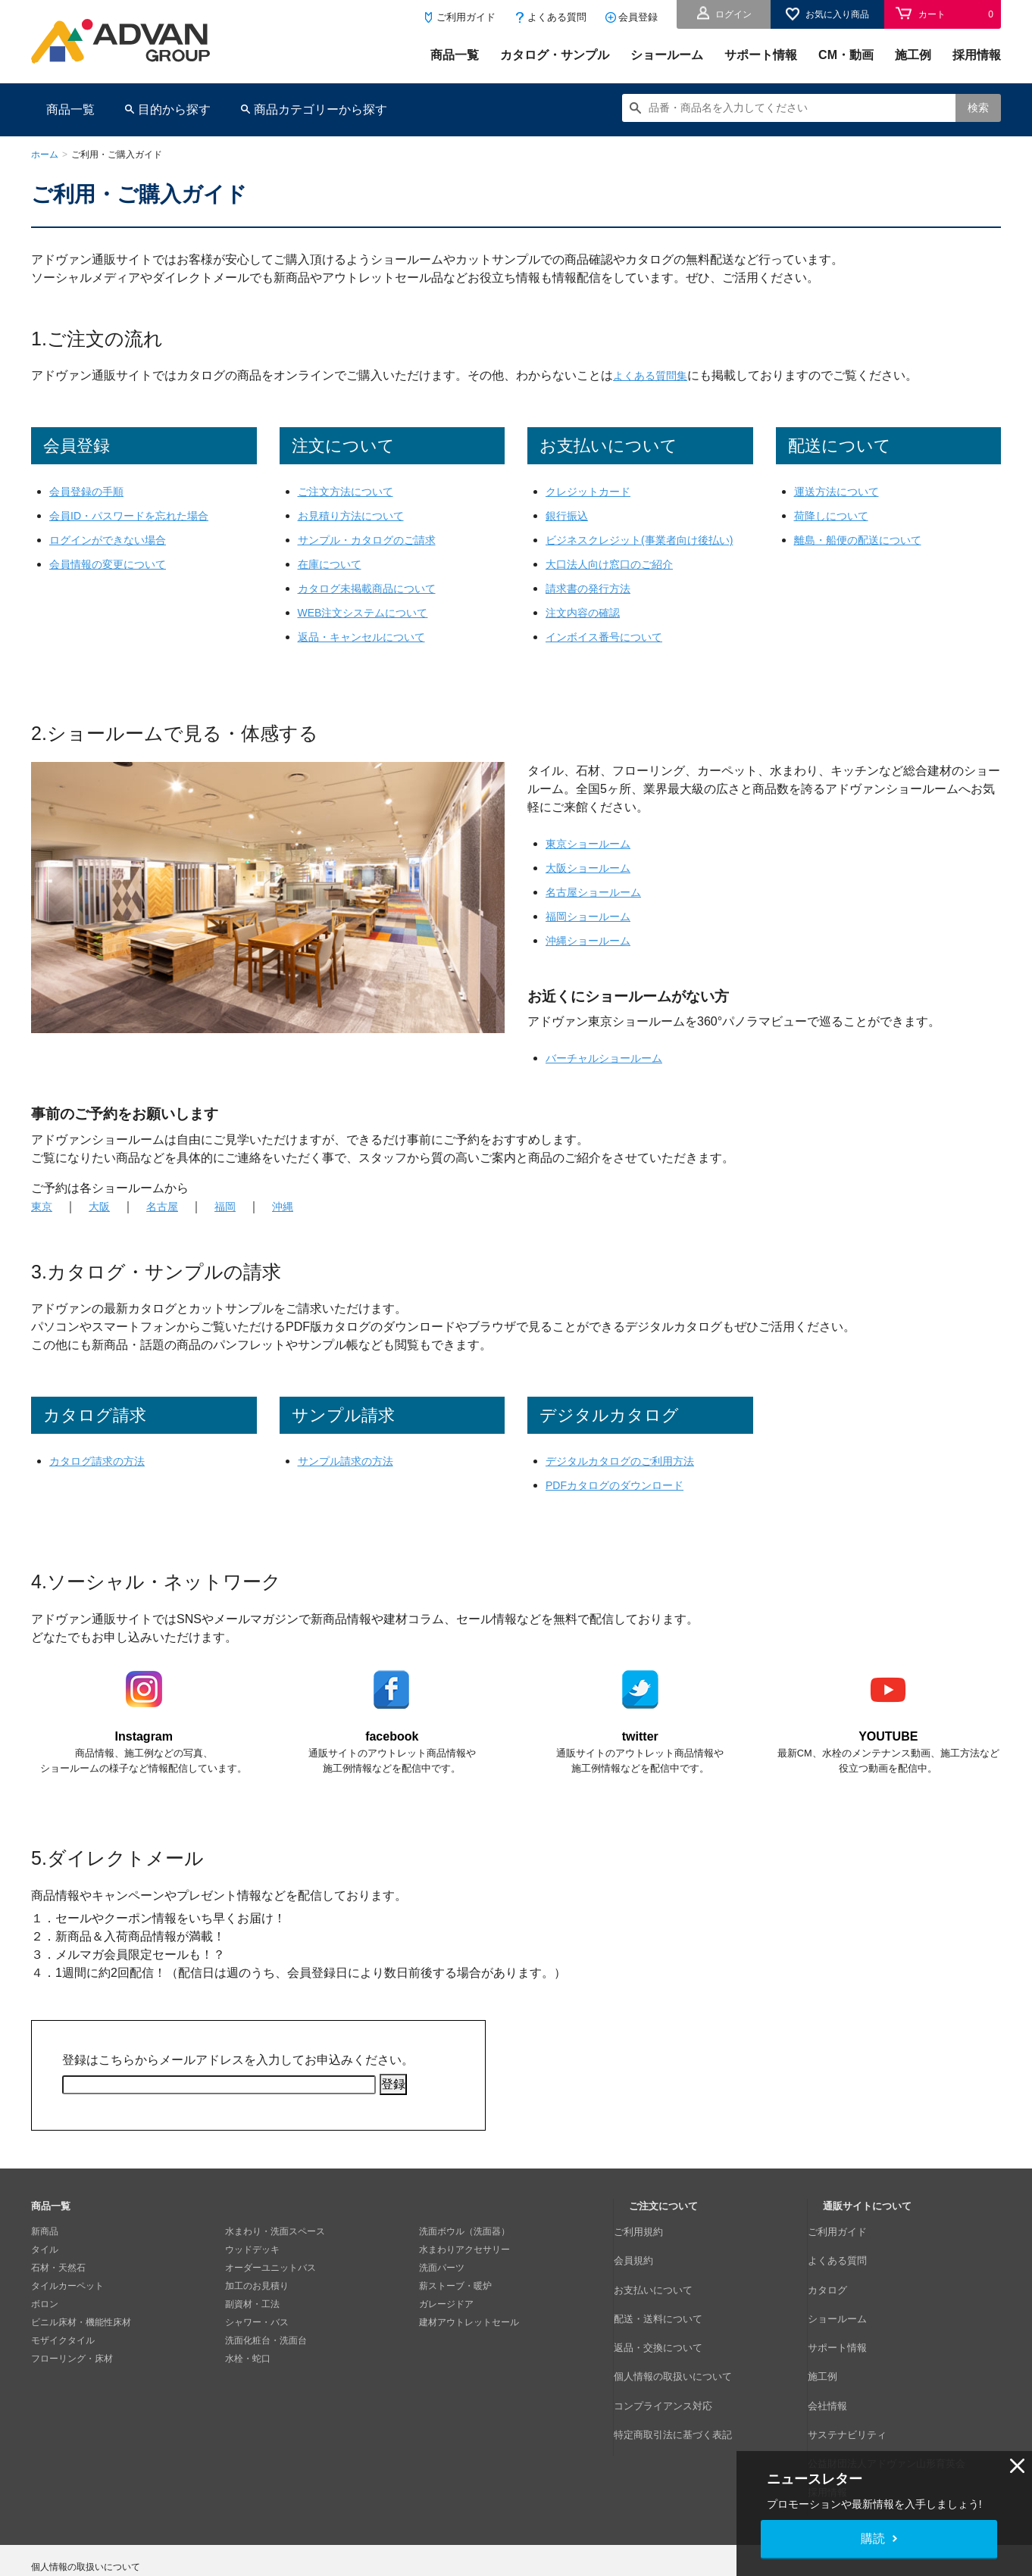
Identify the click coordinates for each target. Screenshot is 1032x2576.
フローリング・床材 (72, 2378)
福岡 (237, 1224)
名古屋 (170, 1224)
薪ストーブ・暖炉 (455, 2305)
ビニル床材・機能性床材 (81, 2342)
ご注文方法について (352, 491)
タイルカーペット (67, 2305)
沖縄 (298, 1224)
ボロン (44, 2323)
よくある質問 (556, 17)
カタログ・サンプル (554, 54)
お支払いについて (665, 2287)
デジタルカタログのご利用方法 (630, 1478)
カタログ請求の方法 (103, 1478)
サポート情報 (760, 54)
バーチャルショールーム (612, 1075)
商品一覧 (454, 54)
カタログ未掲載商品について (376, 588)
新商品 (44, 2251)
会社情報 (841, 2360)
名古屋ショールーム (600, 910)
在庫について (334, 563)
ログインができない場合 (116, 539)
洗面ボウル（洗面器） (464, 2251)
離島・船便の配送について (867, 539)
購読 (873, 2538)
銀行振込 (570, 515)
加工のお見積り (257, 2305)
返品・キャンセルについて (370, 636)
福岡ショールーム (594, 934)
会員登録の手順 (91, 491)
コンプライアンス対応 (674, 2360)
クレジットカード (594, 491)
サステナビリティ (859, 2378)
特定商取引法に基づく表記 (683, 2378)
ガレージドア (446, 2323)
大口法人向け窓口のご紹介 (618, 582)
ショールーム (666, 54)
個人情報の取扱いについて (683, 2342)
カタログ (841, 2287)
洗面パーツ (441, 2287)
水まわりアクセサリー (464, 2269)
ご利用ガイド (466, 17)
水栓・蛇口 (248, 2378)
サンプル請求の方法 (352, 1478)
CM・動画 (846, 54)
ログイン (733, 14)
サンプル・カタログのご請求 (376, 539)
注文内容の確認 (588, 630)
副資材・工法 (252, 2323)
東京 (43, 1224)
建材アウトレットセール (469, 2342)
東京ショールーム (594, 861)
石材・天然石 (58, 2287)
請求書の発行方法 (594, 606)
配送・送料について (670, 2305)
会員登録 (638, 17)
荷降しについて (836, 515)
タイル (44, 2269)
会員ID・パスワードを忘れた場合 (140, 515)
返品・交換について (670, 2323)
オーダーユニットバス (270, 2287)
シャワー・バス (257, 2342)
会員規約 (647, 2269)
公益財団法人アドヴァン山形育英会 (895, 2396)
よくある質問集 (655, 375)
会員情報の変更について (116, 563)
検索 (978, 107)
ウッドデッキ (252, 2269)
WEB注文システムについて (372, 612)
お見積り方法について (358, 515)
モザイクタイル (63, 2360)
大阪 (104, 1224)
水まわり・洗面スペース (275, 2251)
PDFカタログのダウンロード (624, 1503)
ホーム (44, 154)
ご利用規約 (651, 2251)
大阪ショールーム (594, 885)
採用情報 (976, 54)
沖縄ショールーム (594, 958)
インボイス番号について (612, 654)
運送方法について (842, 491)
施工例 (913, 54)
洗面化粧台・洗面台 (266, 2360)
